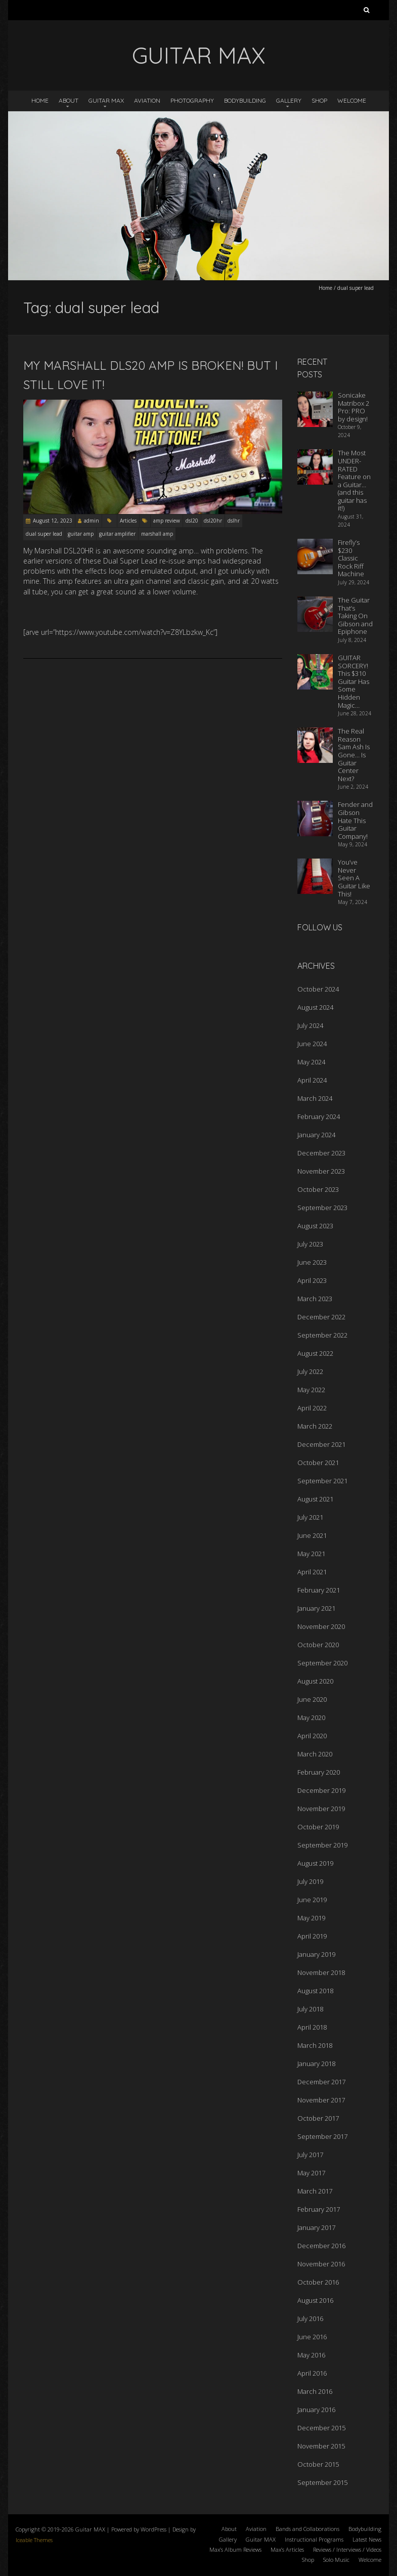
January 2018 (316, 2063)
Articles (128, 520)
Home (40, 100)
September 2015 (322, 2482)
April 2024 (312, 1080)
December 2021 (321, 1444)
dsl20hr (213, 520)
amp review (166, 520)
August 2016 (315, 2300)
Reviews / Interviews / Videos (347, 2549)
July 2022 (310, 1371)
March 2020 (314, 1753)
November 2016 (321, 2263)
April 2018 (312, 2027)
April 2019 (312, 1936)
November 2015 (321, 2446)
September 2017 (322, 2136)
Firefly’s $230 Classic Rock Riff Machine (351, 558)
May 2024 (311, 1061)
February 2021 (318, 1590)
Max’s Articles (287, 2549)
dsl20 (192, 520)
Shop (319, 100)
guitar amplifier (117, 533)
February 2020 (318, 1772)
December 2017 (321, 2081)
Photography (192, 100)
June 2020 (312, 1699)
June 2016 (312, 2336)
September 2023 (322, 1207)
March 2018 (314, 2045)
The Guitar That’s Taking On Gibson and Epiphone (355, 615)
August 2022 (315, 1353)
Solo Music (336, 2559)
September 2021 (322, 1480)
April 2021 (312, 1571)
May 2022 (311, 1389)
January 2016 (316, 2409)
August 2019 (315, 1863)
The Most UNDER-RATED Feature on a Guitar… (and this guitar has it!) (354, 480)
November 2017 (321, 2100)
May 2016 (311, 2354)
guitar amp (81, 533)
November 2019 (321, 1808)
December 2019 (321, 1790)
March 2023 (314, 1298)
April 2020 (312, 1735)
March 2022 (314, 1426)
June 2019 (312, 1899)
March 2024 (314, 1098)
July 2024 (310, 1025)
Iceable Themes (34, 2540)
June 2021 (312, 1535)
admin (91, 520)
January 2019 (316, 1954)
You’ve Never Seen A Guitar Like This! (354, 877)
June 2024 (312, 1043)
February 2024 (318, 1116)
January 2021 (316, 1608)
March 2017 (314, 2191)
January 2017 (316, 2227)
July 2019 (310, 1881)
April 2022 (312, 1407)
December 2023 (321, 1152)
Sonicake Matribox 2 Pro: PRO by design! (353, 407)
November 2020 (321, 1626)
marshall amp (157, 533)
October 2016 (318, 2282)
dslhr (234, 520)
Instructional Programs (314, 2539)
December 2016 (321, 2245)
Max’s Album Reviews (235, 2549)
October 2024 (318, 989)
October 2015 (318, 2464)
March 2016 (314, 2391)
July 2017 (310, 2154)
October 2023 (318, 1189)
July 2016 (310, 2318)
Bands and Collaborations (307, 2528)
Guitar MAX (106, 100)
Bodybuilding (245, 100)
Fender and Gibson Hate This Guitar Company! (355, 820)
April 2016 (312, 2373)
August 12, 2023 (52, 520)
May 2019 (311, 1917)
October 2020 (318, 1644)
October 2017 (318, 2118)
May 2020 (311, 1717)
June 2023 (312, 1262)
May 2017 (311, 2172)
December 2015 (321, 2427)
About (68, 100)
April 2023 (312, 1280)
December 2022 (321, 1316)
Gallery (288, 100)
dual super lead (44, 533)
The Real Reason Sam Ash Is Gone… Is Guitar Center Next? (354, 754)
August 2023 (315, 1225)
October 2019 (318, 1826)
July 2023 (310, 1244)
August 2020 (315, 1681)
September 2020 (322, 1662)
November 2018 (321, 1972)
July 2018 (310, 2008)
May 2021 (311, 1553)
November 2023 (321, 1171)
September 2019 (322, 1845)
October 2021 (318, 1462)
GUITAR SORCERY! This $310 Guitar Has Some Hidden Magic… (353, 681)
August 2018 (315, 1990)
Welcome (351, 100)
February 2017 (318, 2209)
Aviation (147, 100)
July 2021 (310, 1517)
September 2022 (322, 1335)
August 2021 (315, 1499)
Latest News (366, 2539)
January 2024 (316, 1134)
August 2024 (315, 1007)
